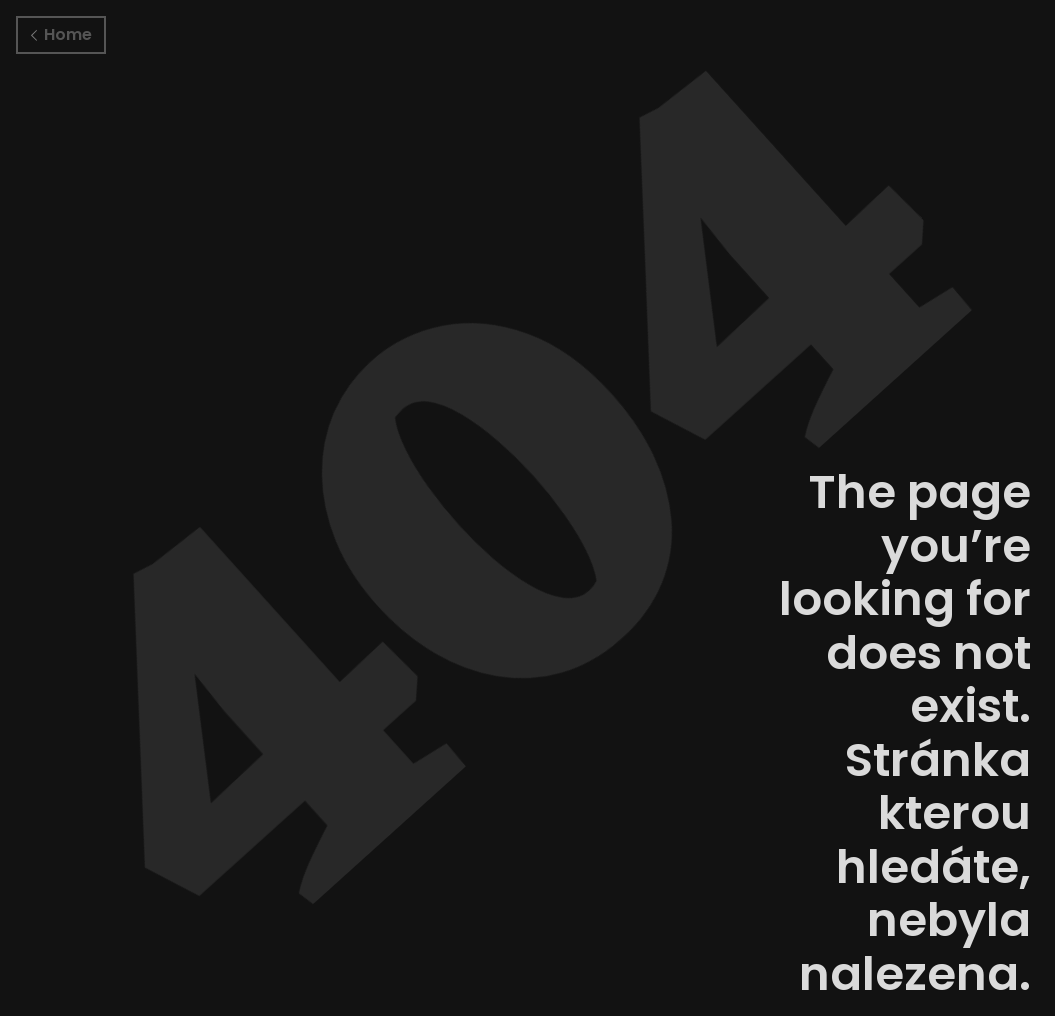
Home (61, 34)
